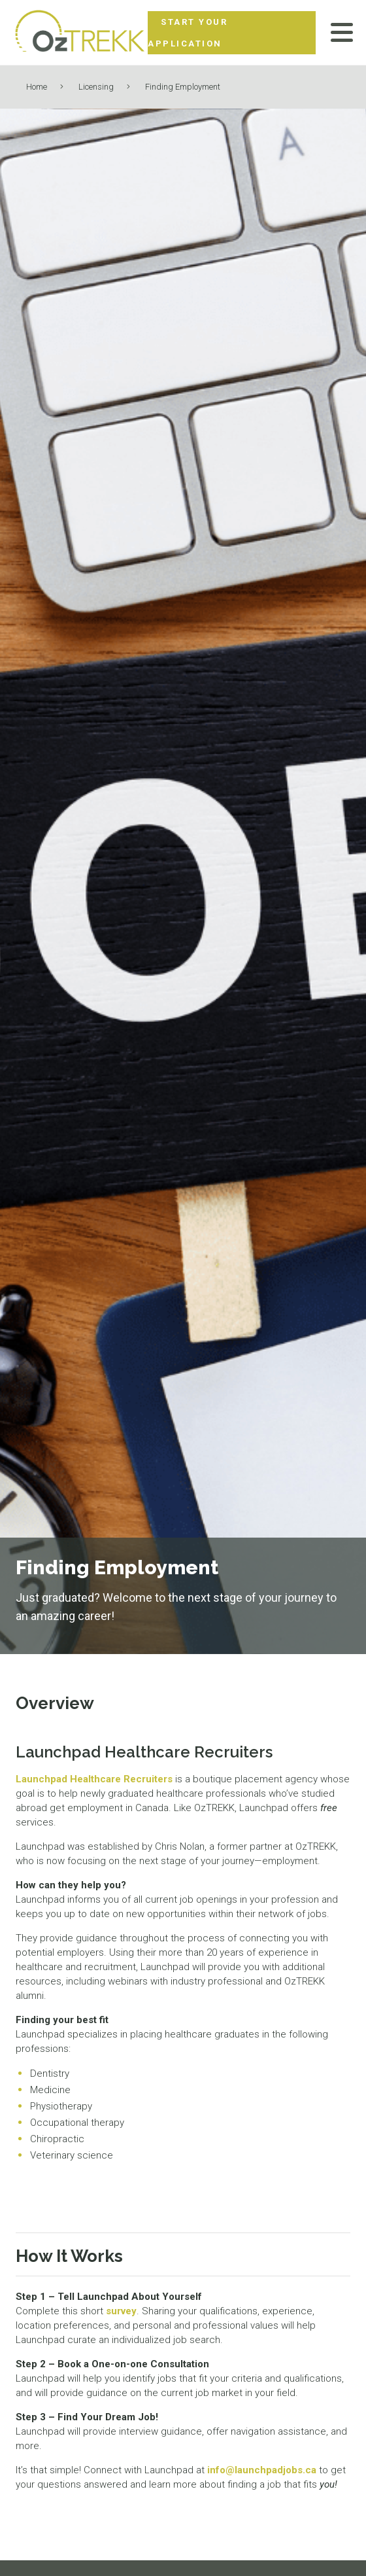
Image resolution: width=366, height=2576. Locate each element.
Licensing (96, 87)
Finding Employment (182, 87)
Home (36, 87)
